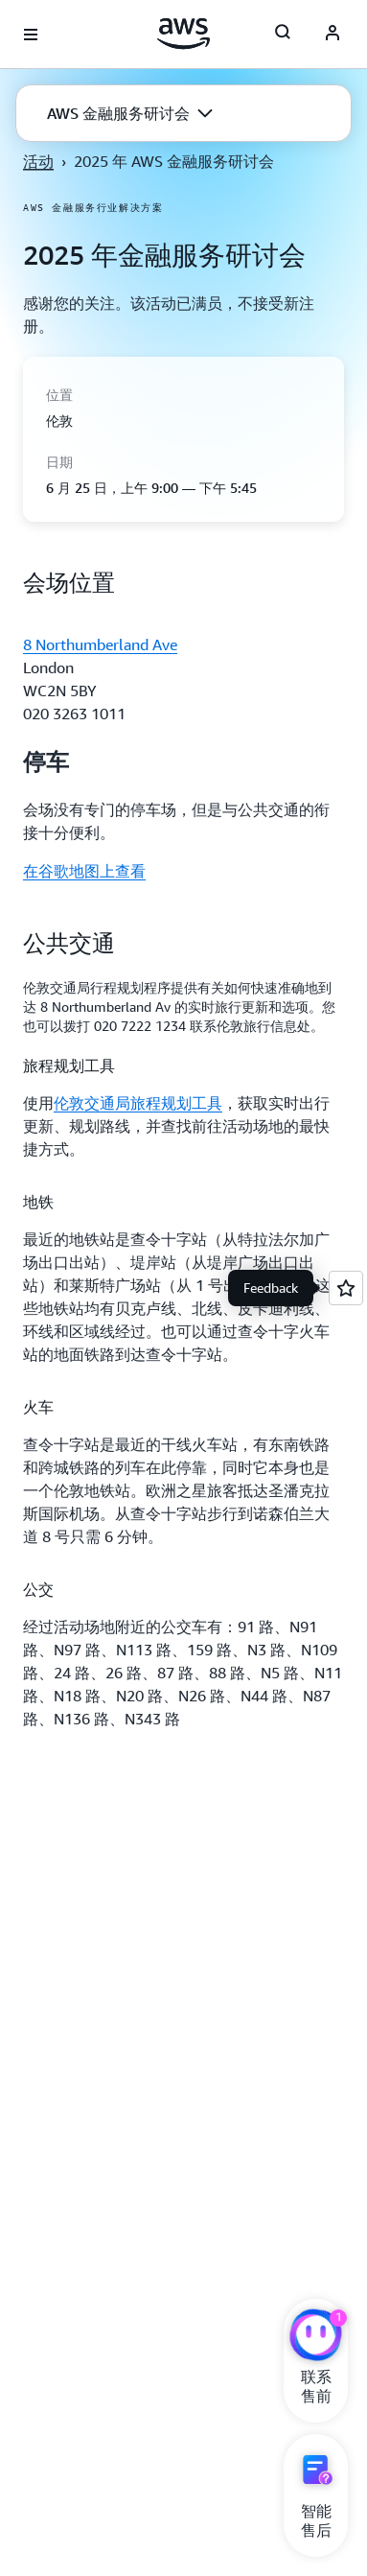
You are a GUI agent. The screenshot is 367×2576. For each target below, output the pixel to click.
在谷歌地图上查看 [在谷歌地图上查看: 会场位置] (84, 870)
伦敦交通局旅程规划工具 (138, 1102)
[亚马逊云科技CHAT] (316, 2337)
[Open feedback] (346, 1288)
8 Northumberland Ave (100, 644)
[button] (130, 113)
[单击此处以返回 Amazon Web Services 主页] (183, 33)
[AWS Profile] (332, 34)
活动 (38, 161)
